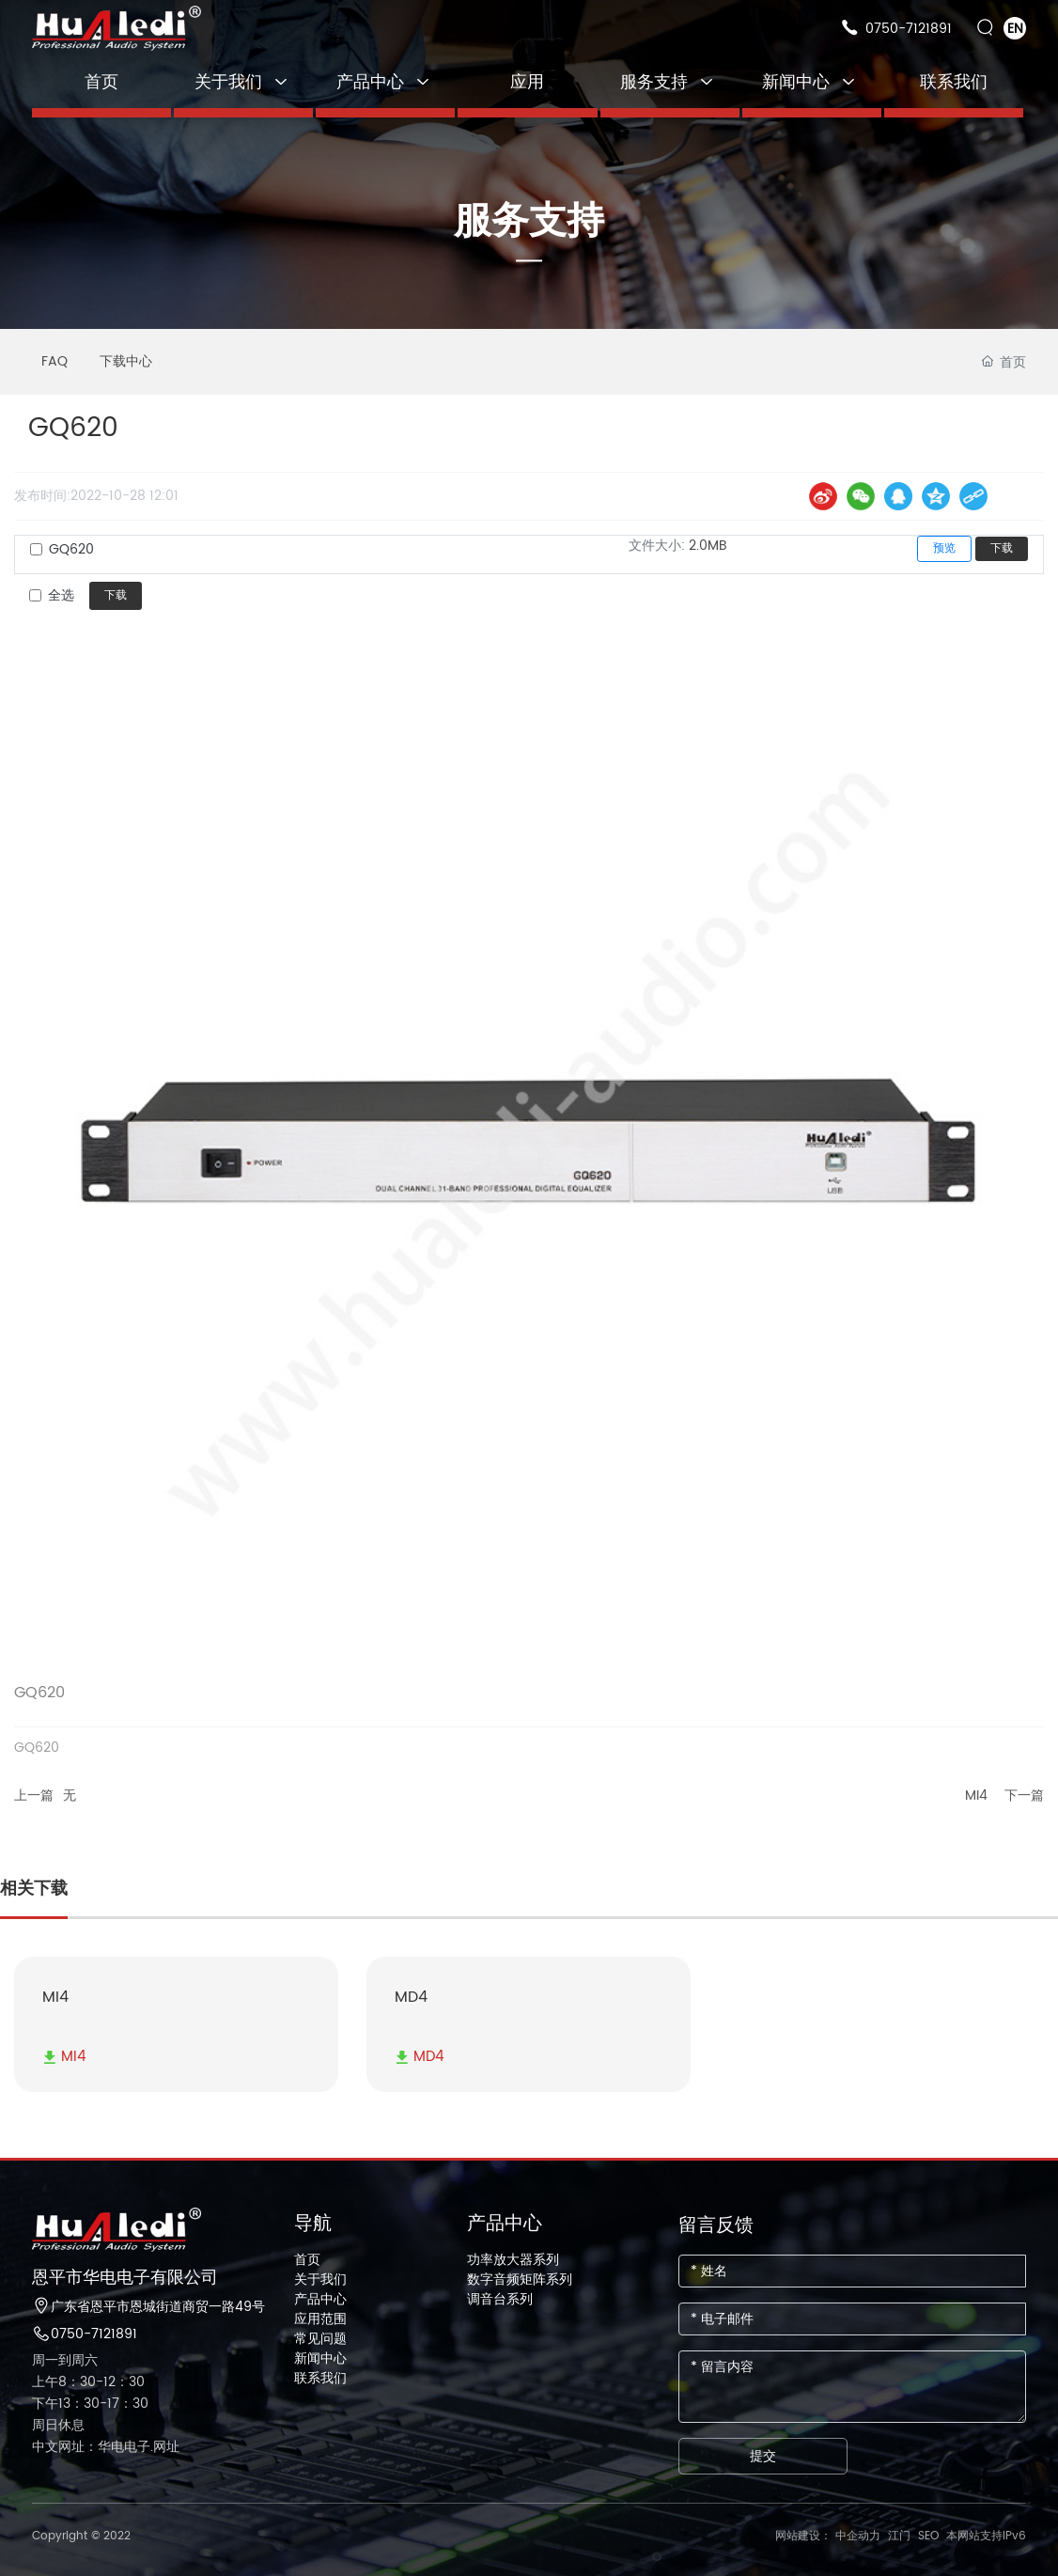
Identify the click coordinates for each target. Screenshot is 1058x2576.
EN (1015, 28)
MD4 (411, 1997)
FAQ (54, 361)
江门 (899, 2536)
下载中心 (126, 361)
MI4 (976, 1795)
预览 (944, 548)
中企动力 (857, 2536)
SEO (928, 2536)
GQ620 (71, 549)
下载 (1001, 548)
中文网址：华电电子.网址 (105, 2447)
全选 (61, 595)
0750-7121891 (908, 28)
